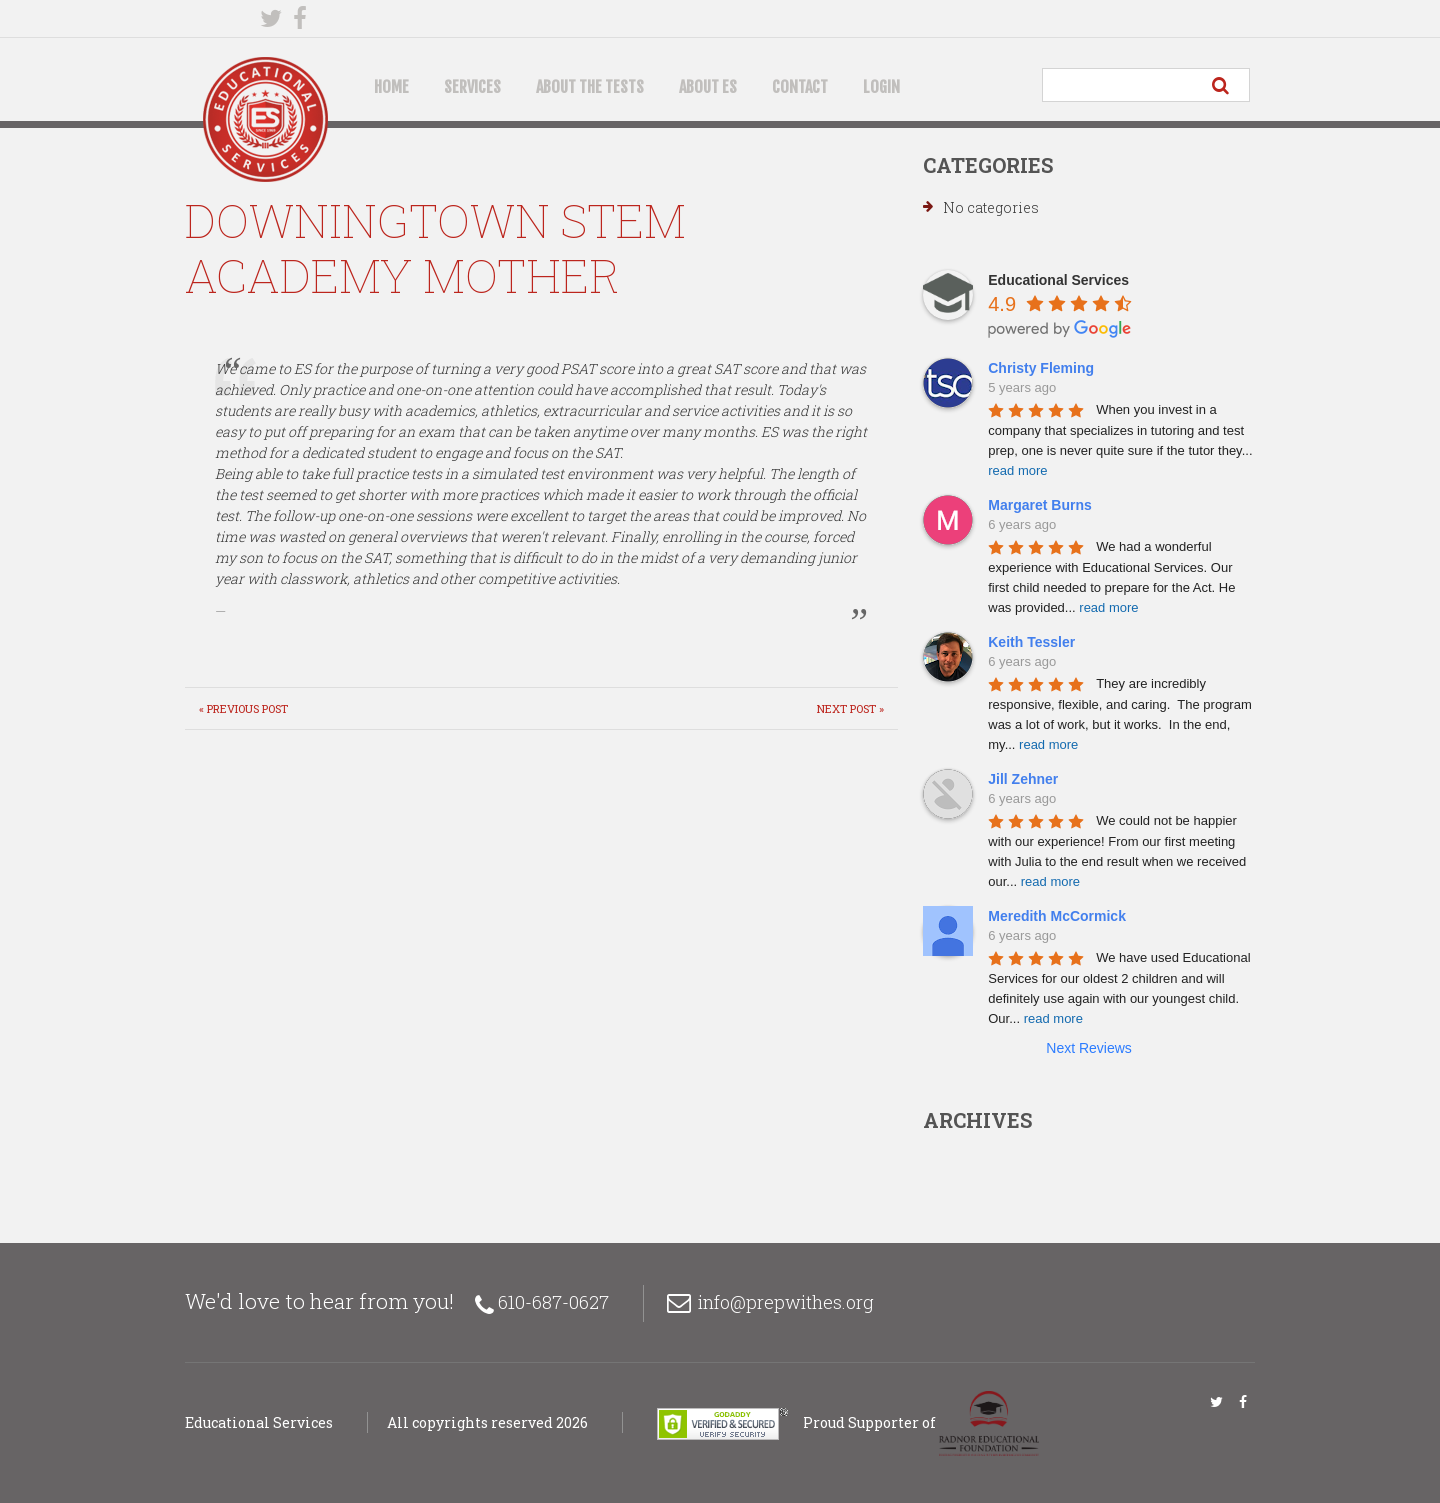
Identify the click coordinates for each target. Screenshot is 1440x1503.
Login (881, 87)
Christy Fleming (1041, 368)
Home (391, 87)
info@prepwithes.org (786, 1302)
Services (472, 87)
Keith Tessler (1031, 642)
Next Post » (850, 708)
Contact (800, 87)
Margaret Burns (1039, 505)
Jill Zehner (1023, 779)
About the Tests (590, 87)
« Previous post (243, 708)
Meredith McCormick (1057, 916)
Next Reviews (1089, 1048)
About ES (708, 87)
